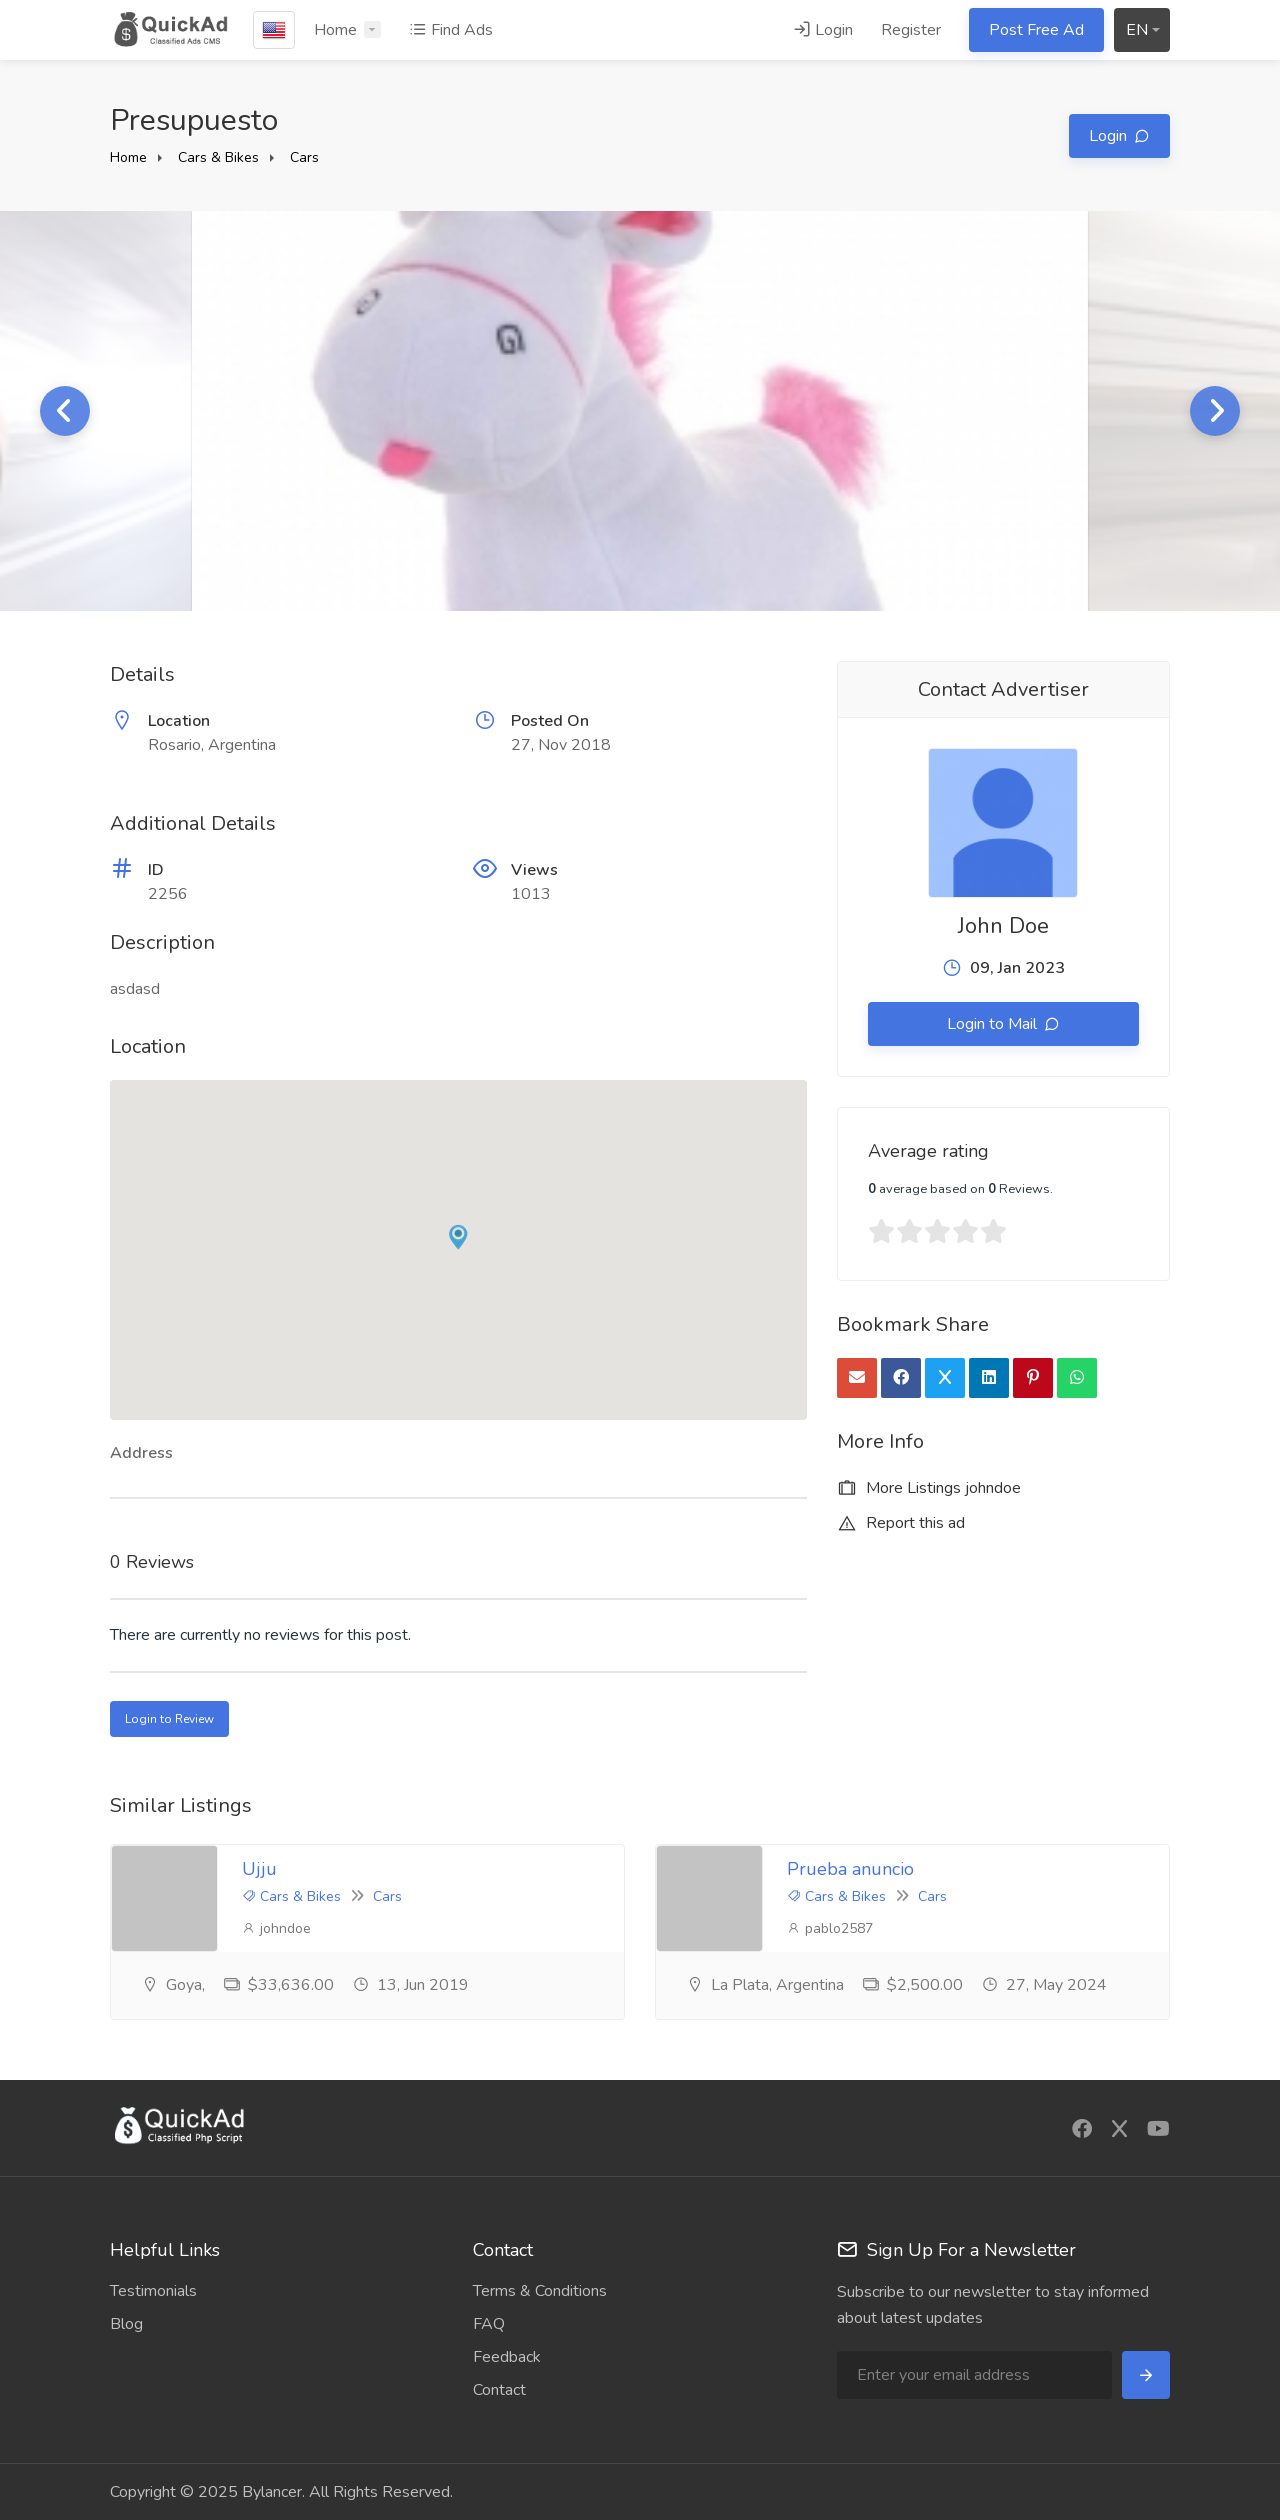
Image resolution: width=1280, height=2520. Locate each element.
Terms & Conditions (540, 2291)
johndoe (276, 1928)
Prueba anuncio (850, 1869)
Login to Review (169, 1719)
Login (823, 30)
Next (1215, 411)
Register (911, 30)
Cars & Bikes (218, 157)
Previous (65, 411)
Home (335, 30)
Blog (126, 2324)
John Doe (1003, 926)
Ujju (259, 1869)
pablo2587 (830, 1928)
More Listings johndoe (929, 1488)
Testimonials (153, 2291)
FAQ (489, 2324)
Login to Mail (994, 1024)
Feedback (507, 2357)
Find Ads (451, 30)
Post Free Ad (1036, 30)
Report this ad (901, 1523)
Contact (499, 2390)
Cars (304, 157)
